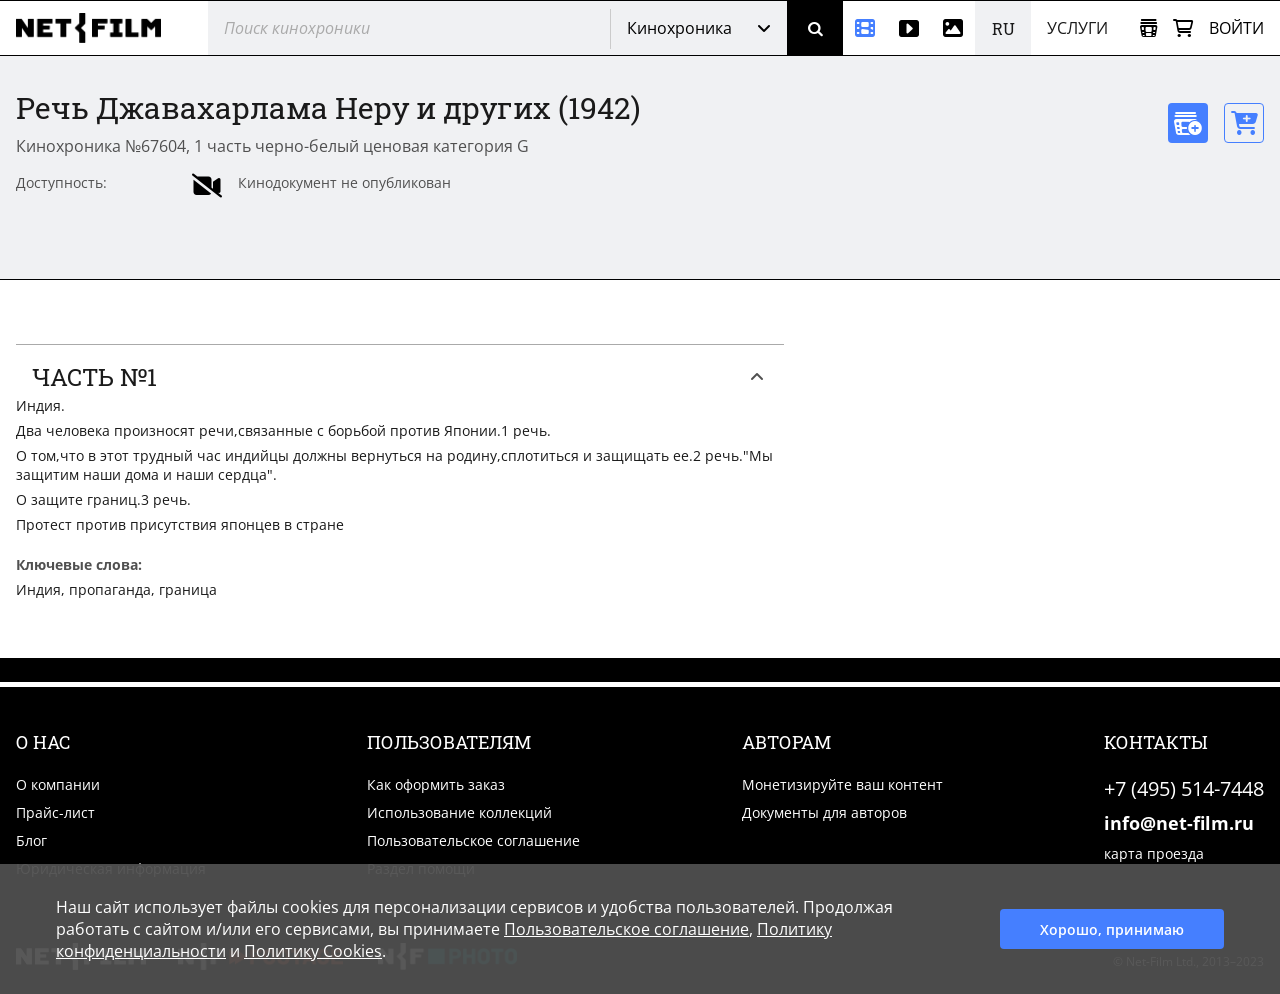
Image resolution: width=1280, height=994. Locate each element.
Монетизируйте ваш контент (842, 784)
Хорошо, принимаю (1112, 929)
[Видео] (909, 28)
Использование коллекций (459, 812)
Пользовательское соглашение (473, 840)
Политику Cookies (313, 951)
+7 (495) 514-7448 (1184, 788)
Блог (31, 840)
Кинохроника (679, 28)
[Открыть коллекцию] (1148, 28)
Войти (1236, 28)
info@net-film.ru (1179, 823)
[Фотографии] (953, 28)
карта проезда (1154, 853)
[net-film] (96, 28)
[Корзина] (1183, 28)
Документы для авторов (824, 812)
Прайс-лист (55, 812)
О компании (58, 784)
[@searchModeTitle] (401, 28)
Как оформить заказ (436, 784)
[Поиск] (815, 28)
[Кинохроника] (865, 28)
